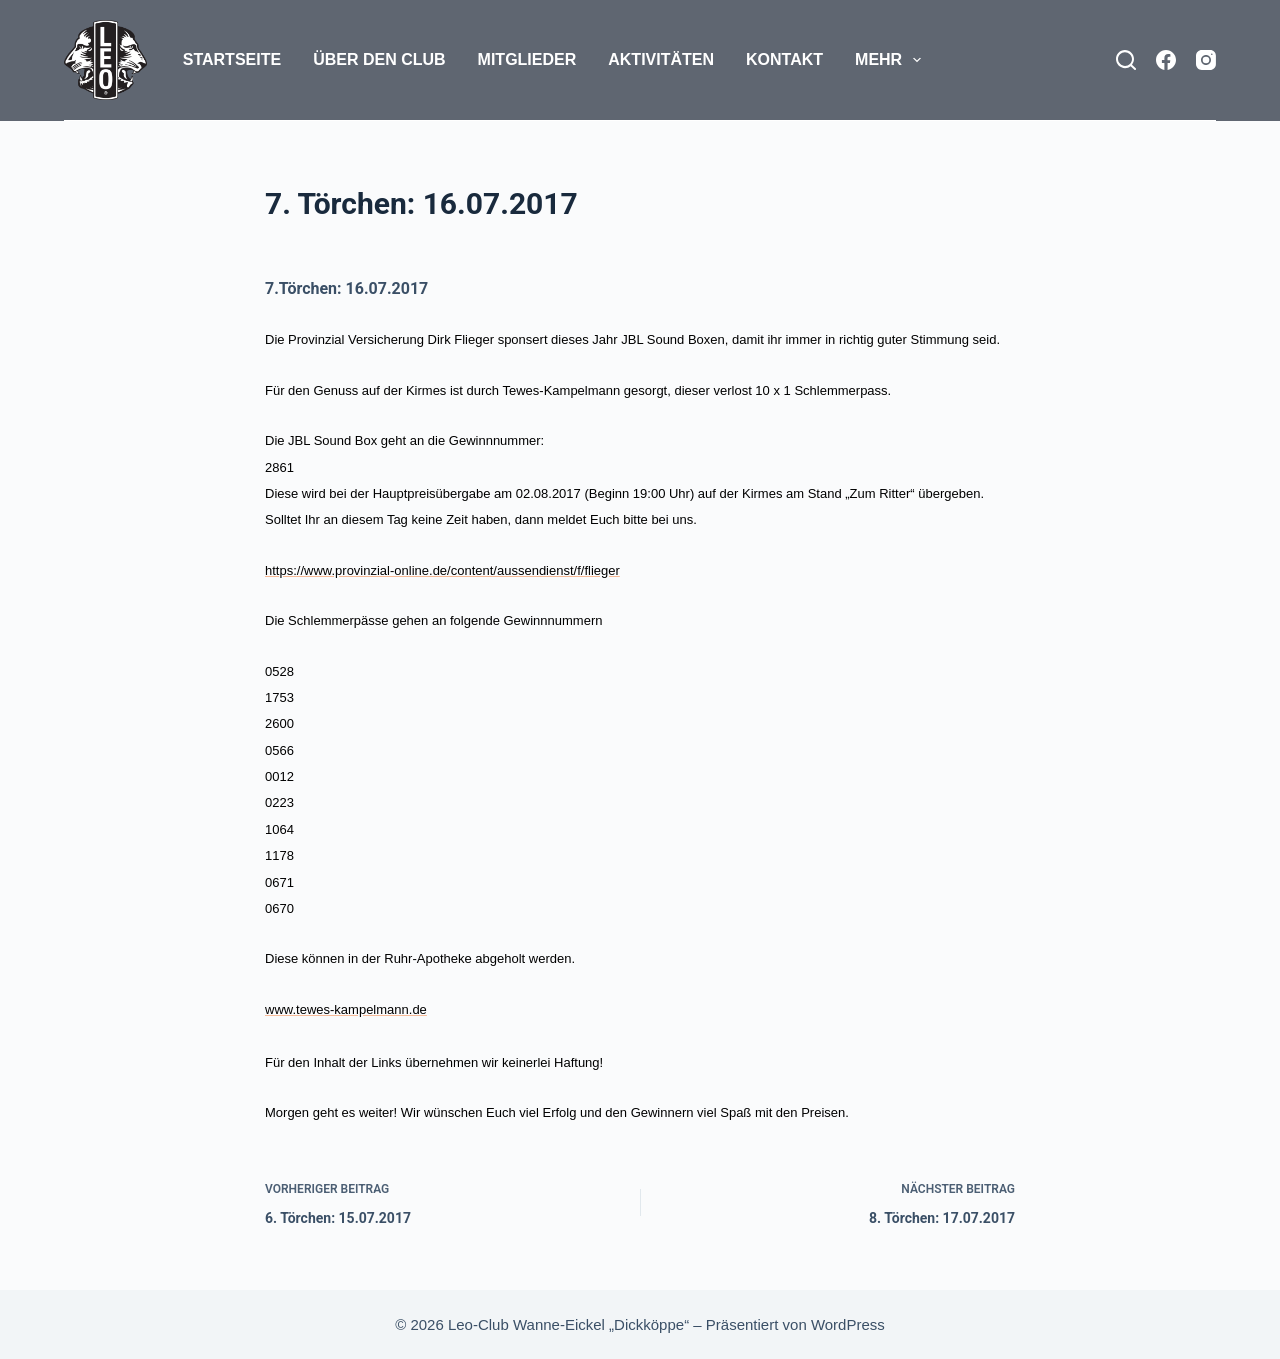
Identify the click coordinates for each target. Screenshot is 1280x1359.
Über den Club (379, 59)
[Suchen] (1126, 60)
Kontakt (784, 59)
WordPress (848, 1324)
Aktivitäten (661, 59)
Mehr (892, 60)
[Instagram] (1206, 60)
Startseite (232, 59)
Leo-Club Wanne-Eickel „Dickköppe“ (568, 1324)
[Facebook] (1166, 60)
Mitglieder (527, 59)
